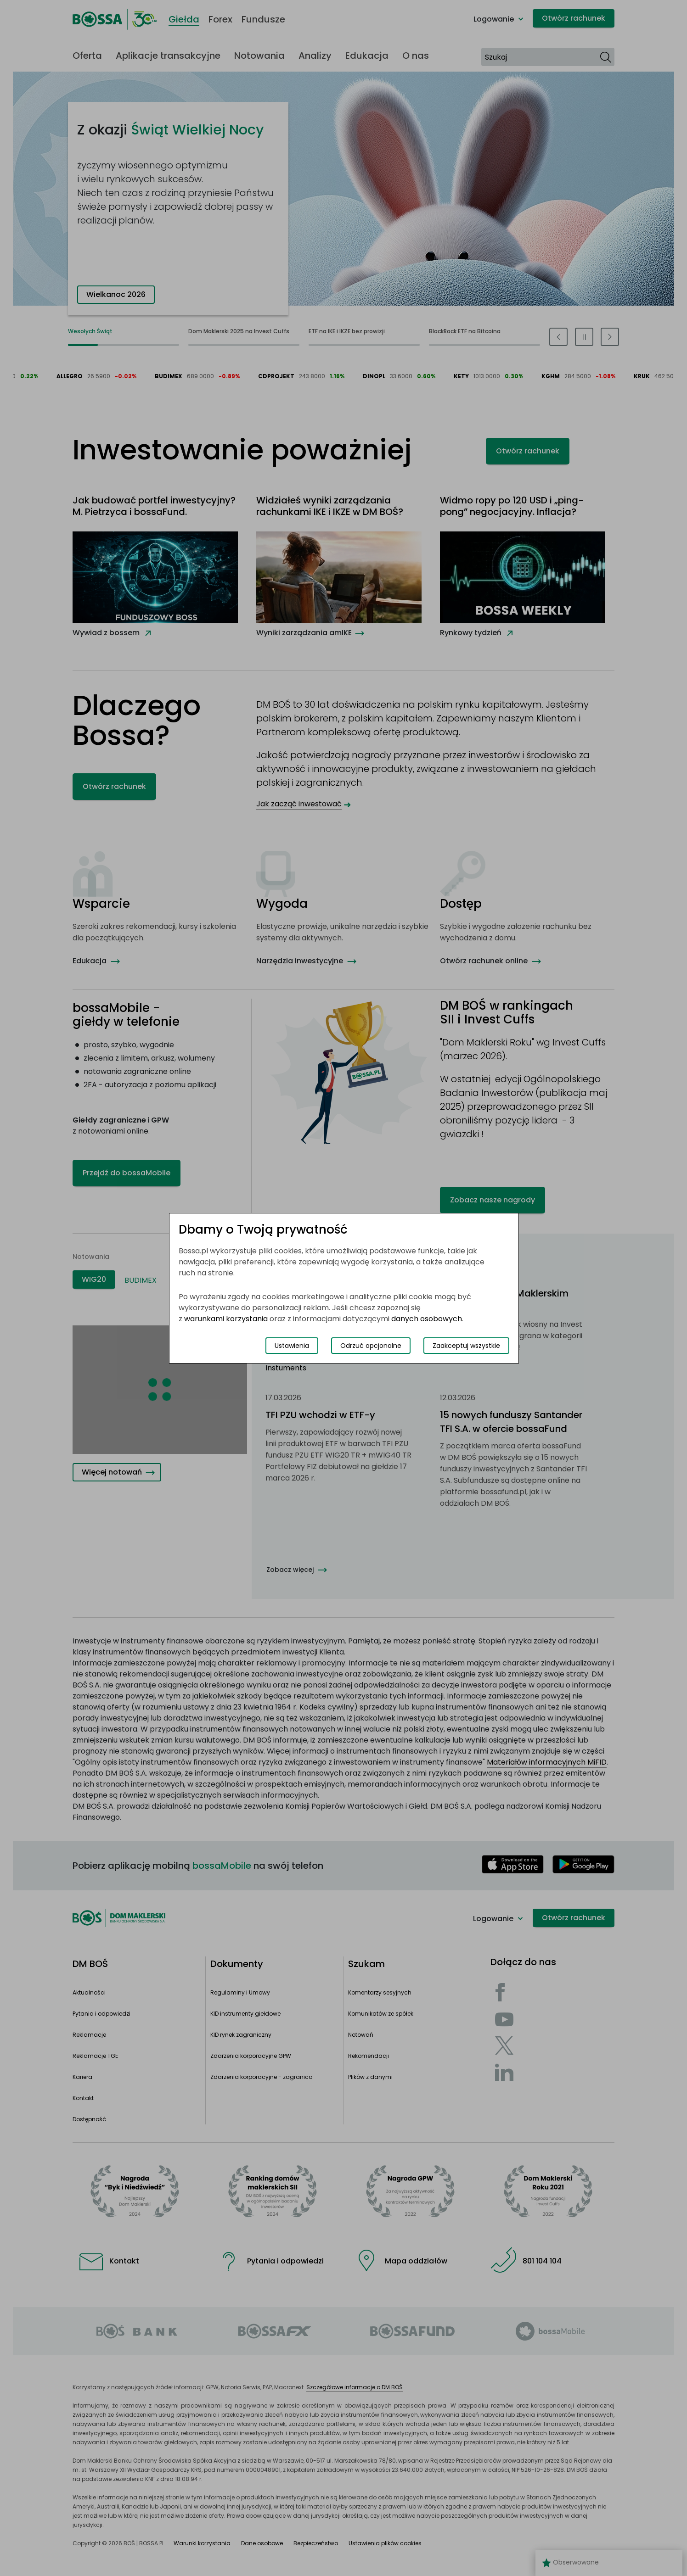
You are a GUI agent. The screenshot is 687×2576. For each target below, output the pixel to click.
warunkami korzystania (226, 1318)
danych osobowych (426, 1318)
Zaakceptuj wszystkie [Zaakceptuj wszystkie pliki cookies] (466, 1345)
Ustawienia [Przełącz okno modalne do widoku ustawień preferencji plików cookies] (292, 1345)
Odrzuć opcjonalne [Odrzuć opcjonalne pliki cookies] (370, 1345)
